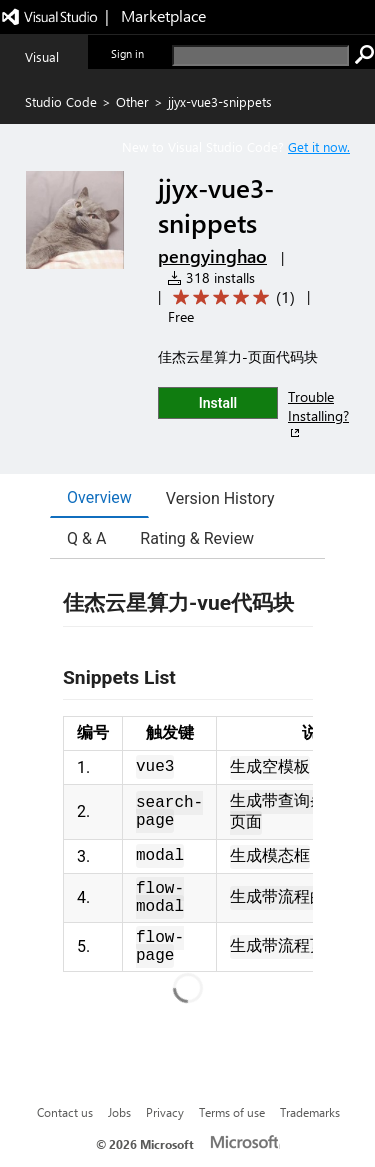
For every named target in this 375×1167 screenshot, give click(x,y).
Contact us (65, 1112)
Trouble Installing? (318, 414)
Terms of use (232, 1112)
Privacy (165, 1112)
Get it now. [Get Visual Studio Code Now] (319, 146)
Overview (99, 497)
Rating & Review (197, 538)
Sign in (127, 53)
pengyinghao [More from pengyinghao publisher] (212, 256)
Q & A (86, 538)
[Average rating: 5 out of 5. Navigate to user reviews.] (230, 297)
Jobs (119, 1112)
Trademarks (310, 1112)
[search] (260, 55)
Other (132, 101)
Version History (220, 498)
